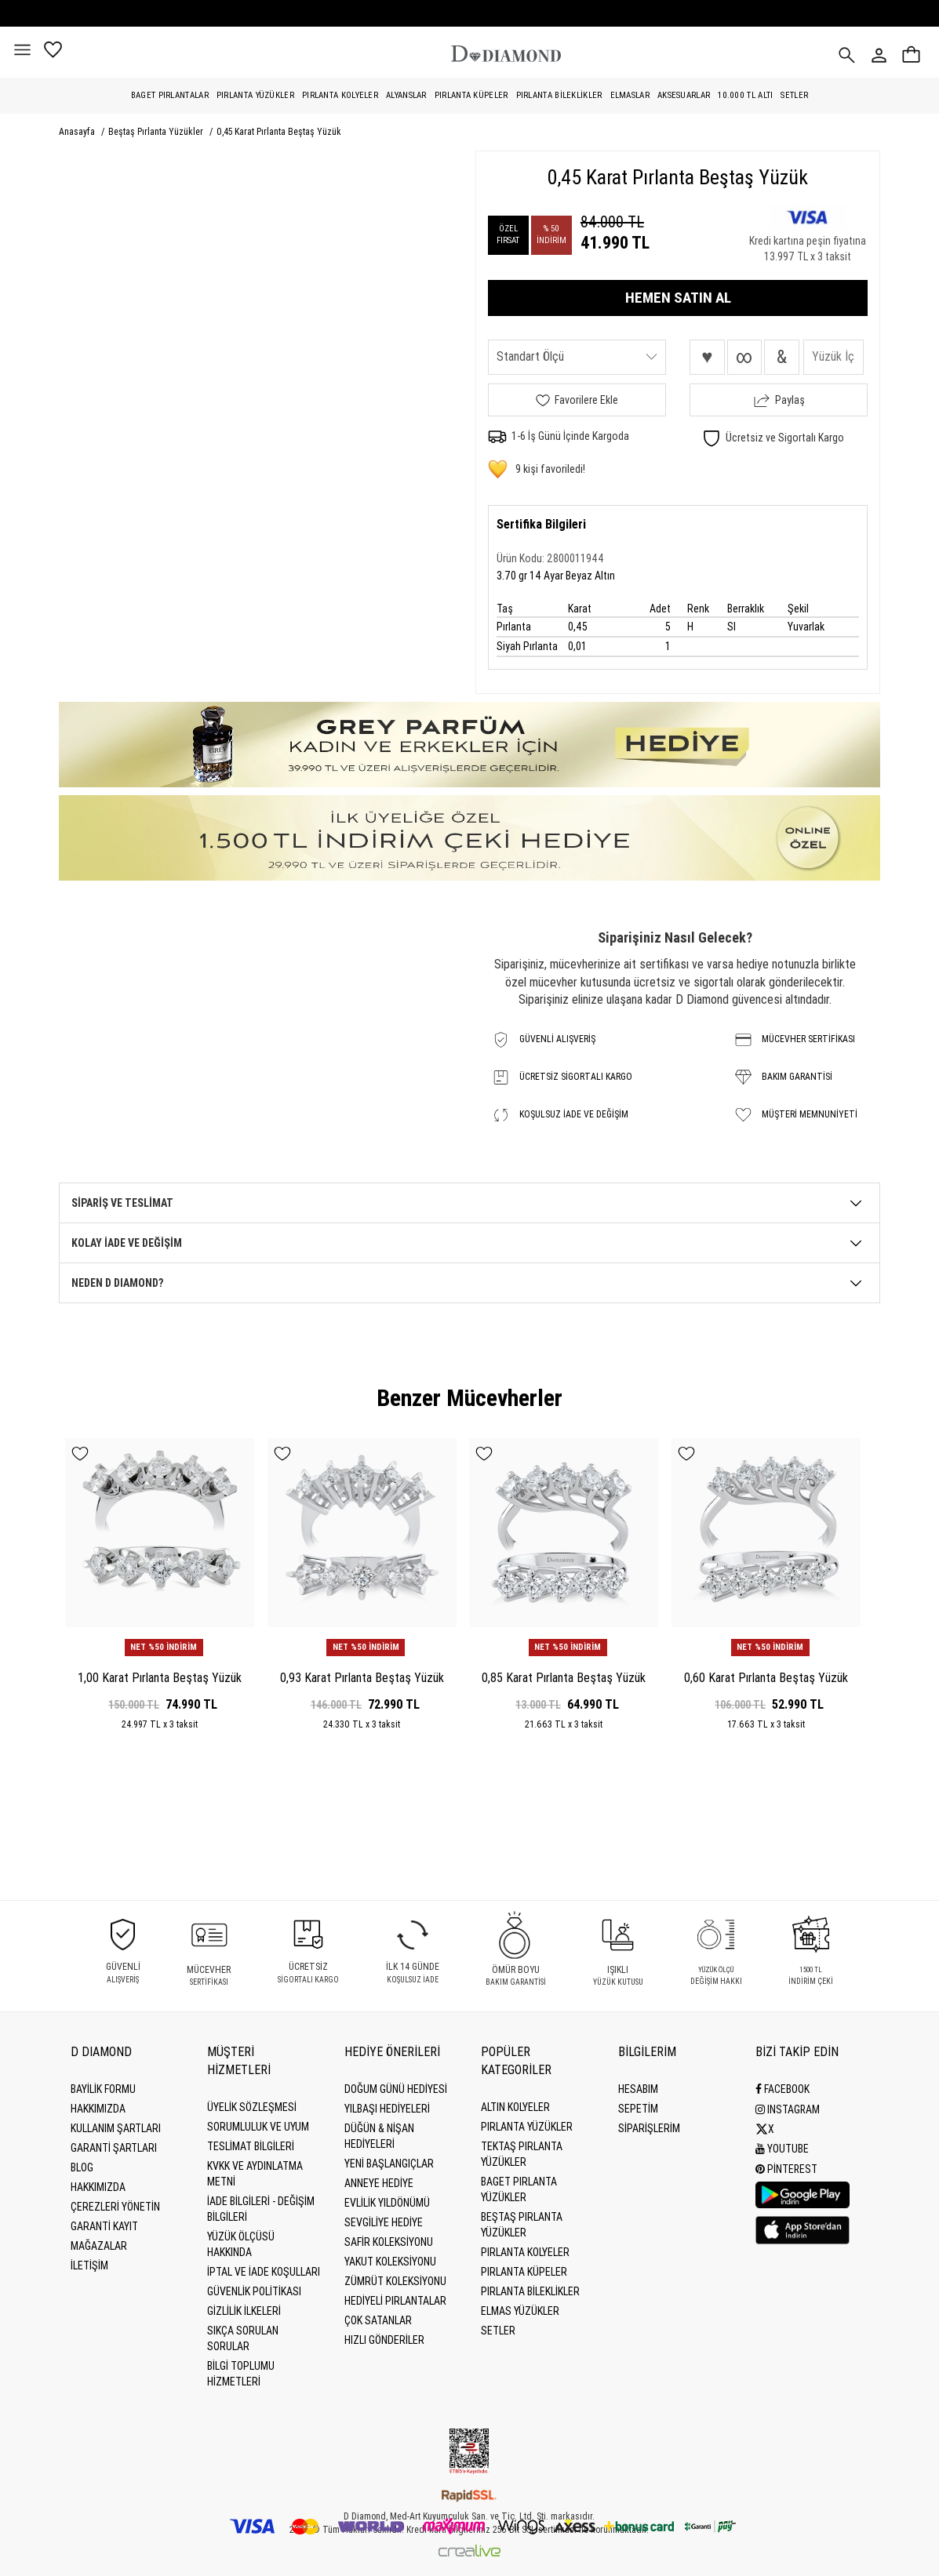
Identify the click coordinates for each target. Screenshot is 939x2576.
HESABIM (638, 2089)
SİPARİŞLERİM (649, 2128)
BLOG (82, 2167)
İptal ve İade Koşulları (263, 2271)
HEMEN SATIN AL (677, 298)
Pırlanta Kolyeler (340, 95)
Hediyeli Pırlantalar (395, 2300)
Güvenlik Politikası (254, 2291)
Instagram (788, 2108)
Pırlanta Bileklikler (559, 95)
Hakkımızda (98, 2108)
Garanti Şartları (114, 2148)
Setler (794, 95)
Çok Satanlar (378, 2320)
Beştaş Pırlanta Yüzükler (157, 131)
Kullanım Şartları (116, 2128)
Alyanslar (406, 95)
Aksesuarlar (683, 95)
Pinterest (786, 2167)
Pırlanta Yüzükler (255, 95)
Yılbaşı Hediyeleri (387, 2108)
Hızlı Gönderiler (384, 2340)
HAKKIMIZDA (98, 2187)
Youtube (782, 2148)
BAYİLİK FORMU (103, 2089)
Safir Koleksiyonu (388, 2242)
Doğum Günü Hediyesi (395, 2089)
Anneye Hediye (378, 2183)
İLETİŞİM (89, 2265)
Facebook (782, 2089)
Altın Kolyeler (515, 2107)
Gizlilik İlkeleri (244, 2311)
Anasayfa (78, 131)
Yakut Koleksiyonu (390, 2261)
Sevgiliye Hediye (383, 2222)
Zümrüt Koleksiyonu (395, 2281)
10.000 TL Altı (745, 95)
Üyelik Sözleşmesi (252, 2107)
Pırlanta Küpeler (471, 95)
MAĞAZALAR (99, 2246)
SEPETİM (638, 2108)
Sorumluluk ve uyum (258, 2126)
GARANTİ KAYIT (104, 2226)
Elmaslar (630, 95)
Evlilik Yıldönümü (387, 2202)
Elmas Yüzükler (520, 2311)
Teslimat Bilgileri (250, 2146)
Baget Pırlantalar (170, 95)
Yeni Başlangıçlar (389, 2163)
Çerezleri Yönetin (115, 2206)
